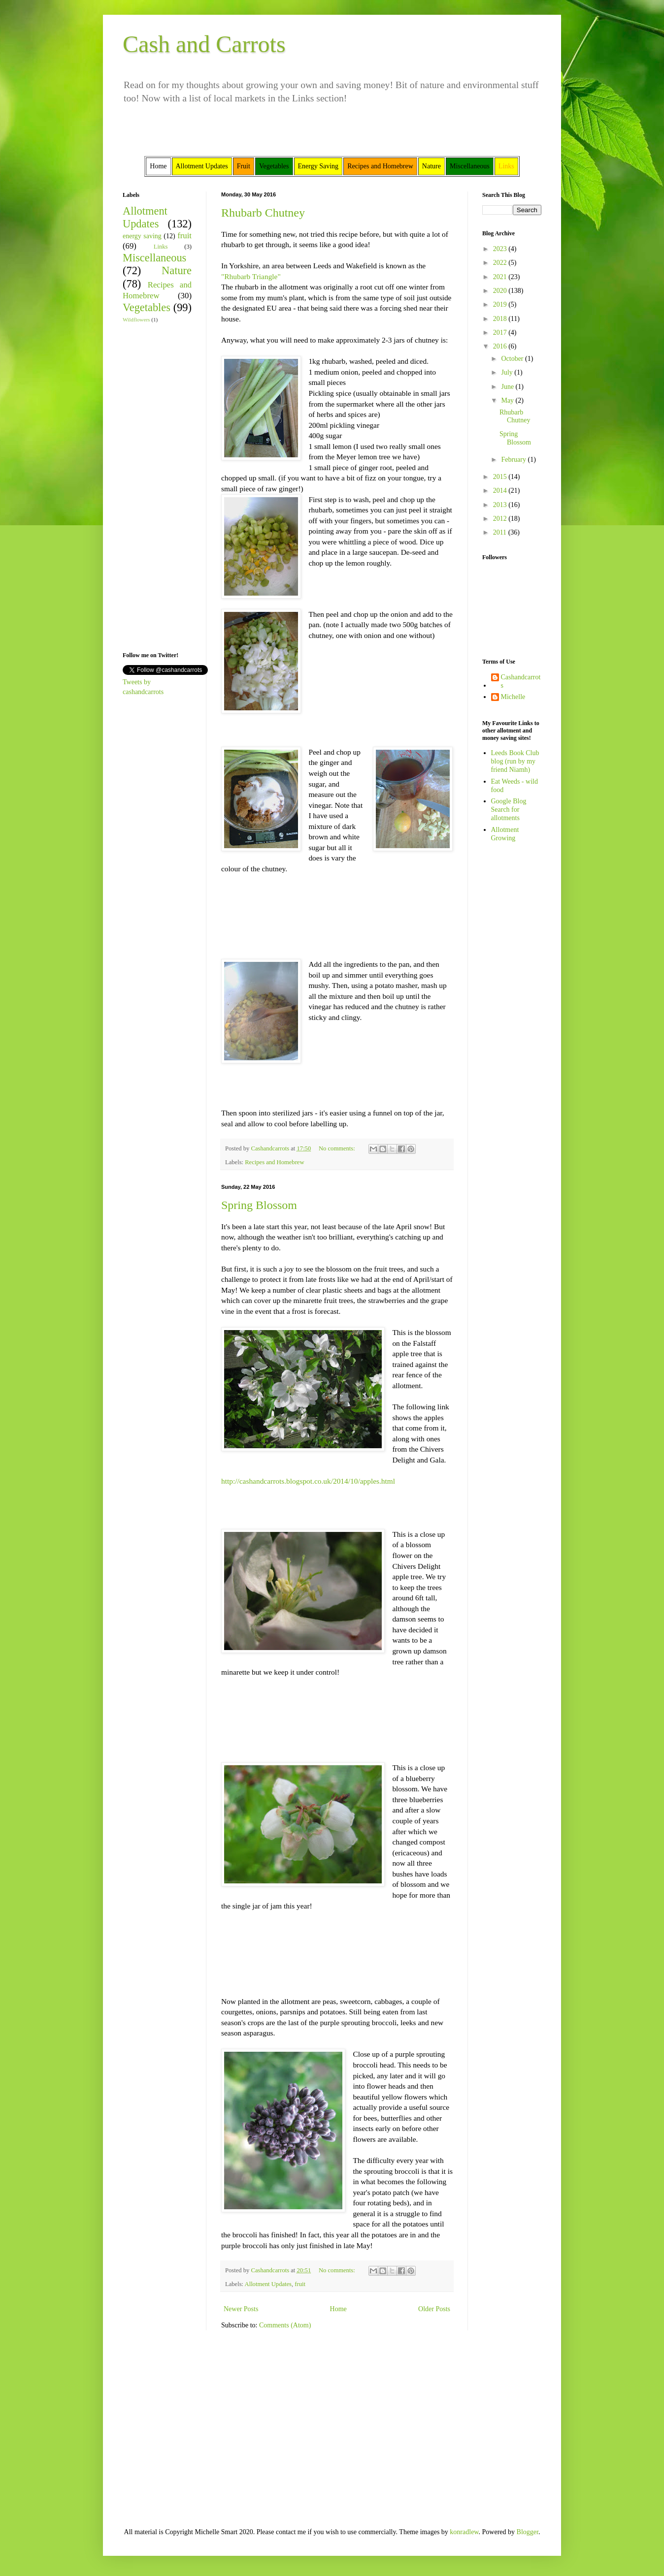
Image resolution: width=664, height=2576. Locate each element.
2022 (501, 262)
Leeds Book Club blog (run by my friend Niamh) (515, 761)
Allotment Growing (505, 834)
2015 (501, 476)
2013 (501, 505)
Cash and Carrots (204, 44)
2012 (501, 518)
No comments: (338, 1148)
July (507, 372)
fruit (300, 2284)
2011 (500, 532)
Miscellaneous (154, 258)
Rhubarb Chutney (263, 212)
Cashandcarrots (521, 681)
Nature (177, 270)
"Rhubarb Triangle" (251, 276)
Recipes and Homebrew (274, 1162)
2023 (501, 249)
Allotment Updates (268, 2284)
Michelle (513, 696)
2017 (501, 332)
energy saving (142, 236)
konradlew (464, 2532)
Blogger (527, 2532)
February (514, 459)
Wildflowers (136, 319)
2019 (501, 304)
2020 (501, 290)
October (513, 358)
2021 (501, 277)
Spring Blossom (259, 1205)
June (508, 386)
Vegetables (146, 307)
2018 (501, 318)
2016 (501, 346)
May (508, 400)
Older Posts (434, 2309)
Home (338, 2309)
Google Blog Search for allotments (509, 809)
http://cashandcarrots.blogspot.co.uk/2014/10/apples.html (308, 1481)
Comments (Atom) (285, 2325)
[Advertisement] (152, 486)
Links (161, 246)
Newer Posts (241, 2309)
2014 (501, 490)
